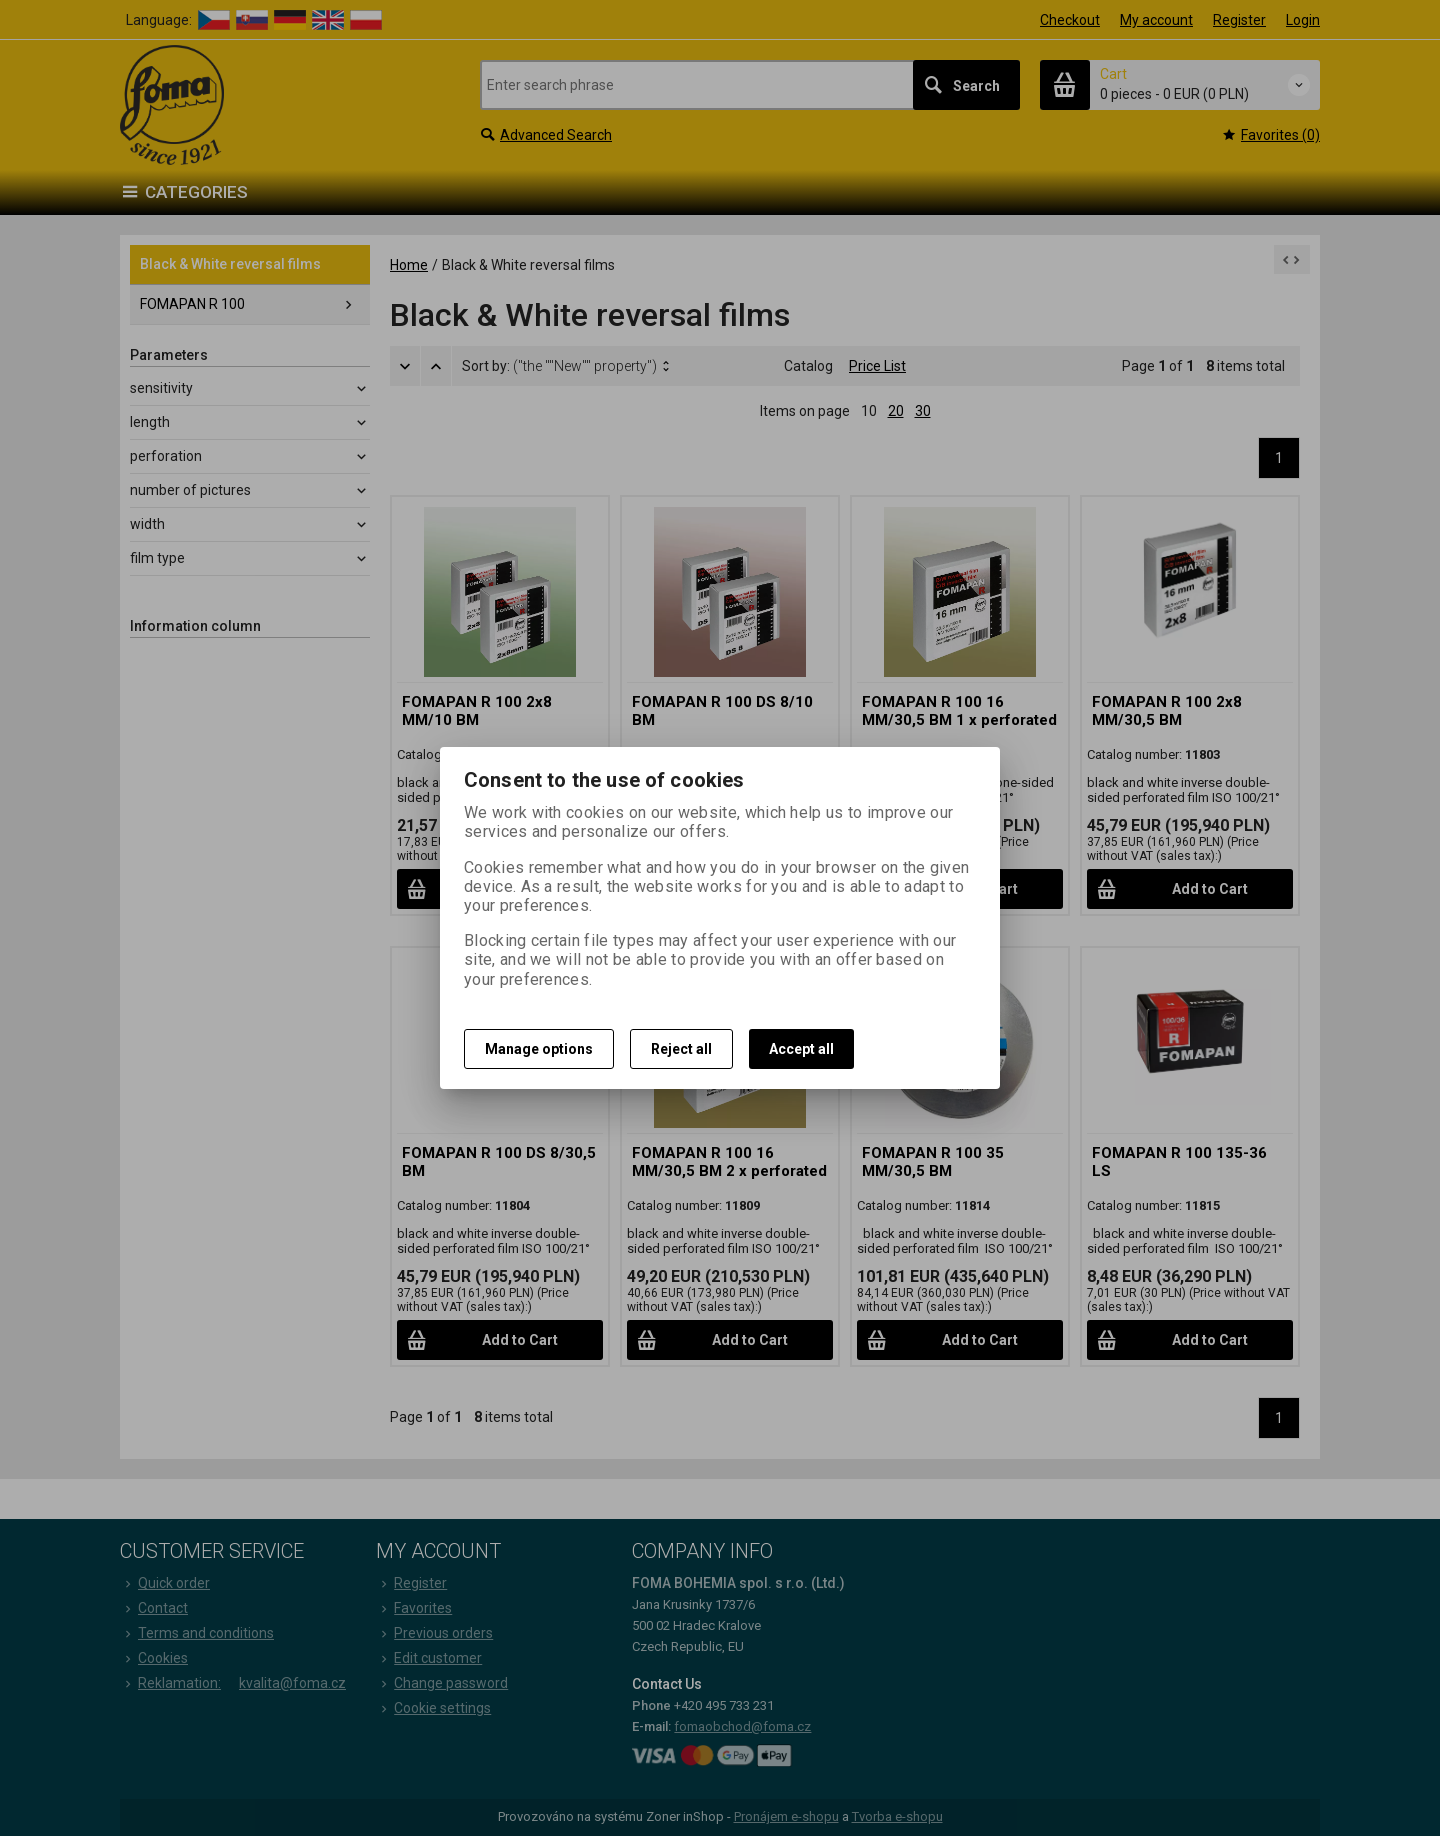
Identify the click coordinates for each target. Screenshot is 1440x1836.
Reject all (681, 1049)
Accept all (801, 1049)
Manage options (539, 1049)
